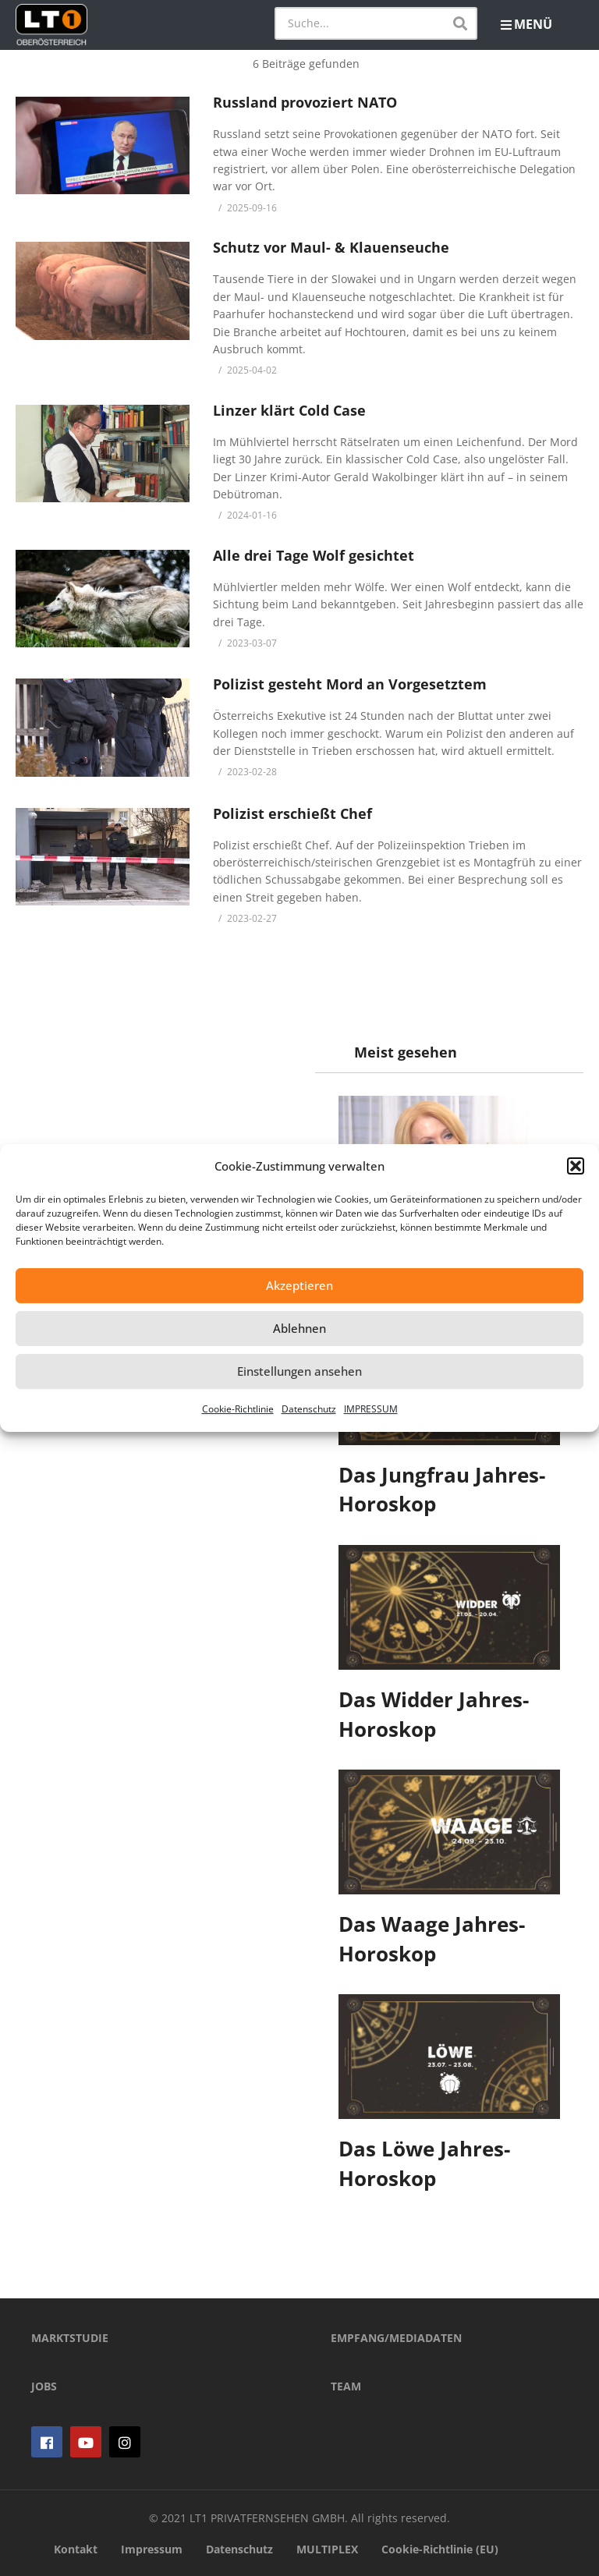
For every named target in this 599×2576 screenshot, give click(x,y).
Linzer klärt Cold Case (289, 410)
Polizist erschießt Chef (292, 813)
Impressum (152, 2549)
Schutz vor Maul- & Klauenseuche (331, 247)
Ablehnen (299, 1328)
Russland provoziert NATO (305, 102)
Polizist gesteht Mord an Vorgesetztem (350, 684)
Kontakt (75, 2549)
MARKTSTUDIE (69, 2337)
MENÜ (526, 24)
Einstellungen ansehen (299, 1371)
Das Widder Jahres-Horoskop (433, 1714)
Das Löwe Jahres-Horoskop (424, 2163)
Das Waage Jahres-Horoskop (431, 1939)
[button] (575, 1166)
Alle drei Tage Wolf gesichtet (313, 555)
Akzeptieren (299, 1285)
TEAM (346, 2386)
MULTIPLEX (327, 2549)
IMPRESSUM (371, 1409)
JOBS (44, 2386)
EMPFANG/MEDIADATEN (396, 2337)
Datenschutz (309, 1409)
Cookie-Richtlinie (238, 1409)
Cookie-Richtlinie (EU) (439, 2549)
